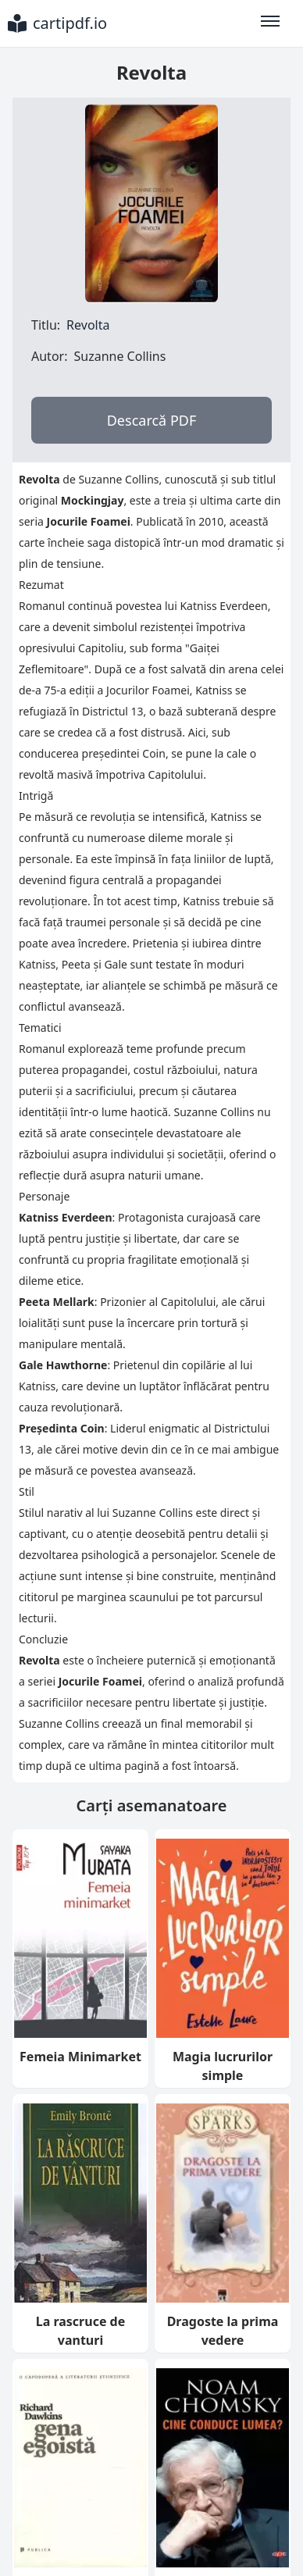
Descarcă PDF (152, 420)
